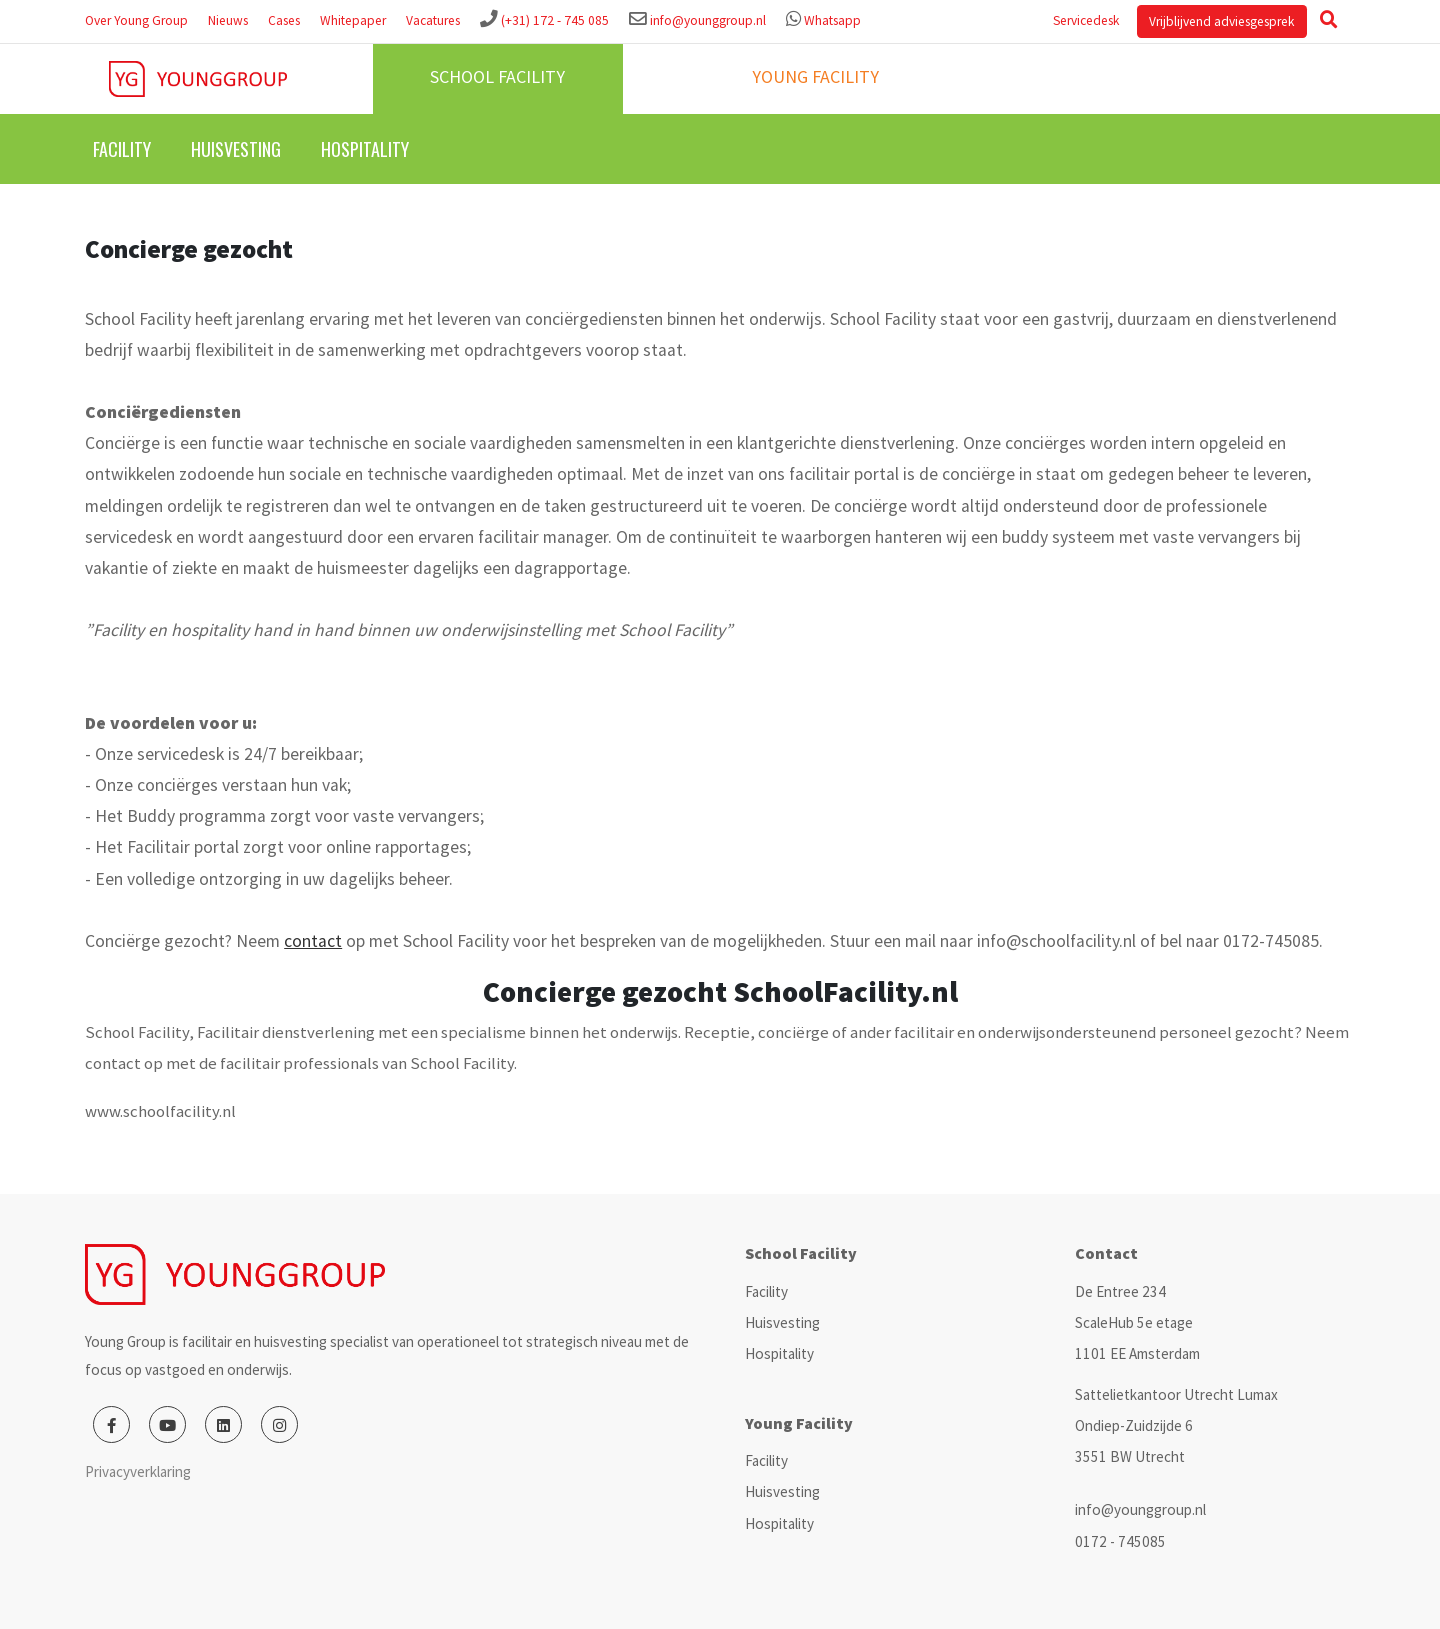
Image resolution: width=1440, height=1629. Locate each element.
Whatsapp (832, 20)
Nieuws (228, 20)
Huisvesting (236, 149)
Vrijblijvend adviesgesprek (1221, 21)
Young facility (815, 76)
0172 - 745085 (1120, 1541)
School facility (497, 76)
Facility (122, 149)
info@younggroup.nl (708, 20)
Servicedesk (1086, 20)
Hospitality (365, 149)
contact (313, 941)
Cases (284, 20)
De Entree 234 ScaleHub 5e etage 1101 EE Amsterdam (1137, 1322)
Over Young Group (136, 20)
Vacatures (433, 20)
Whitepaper (353, 20)
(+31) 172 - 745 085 (555, 20)
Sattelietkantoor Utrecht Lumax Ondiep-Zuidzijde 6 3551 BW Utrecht (1176, 1425)
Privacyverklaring (138, 1471)
